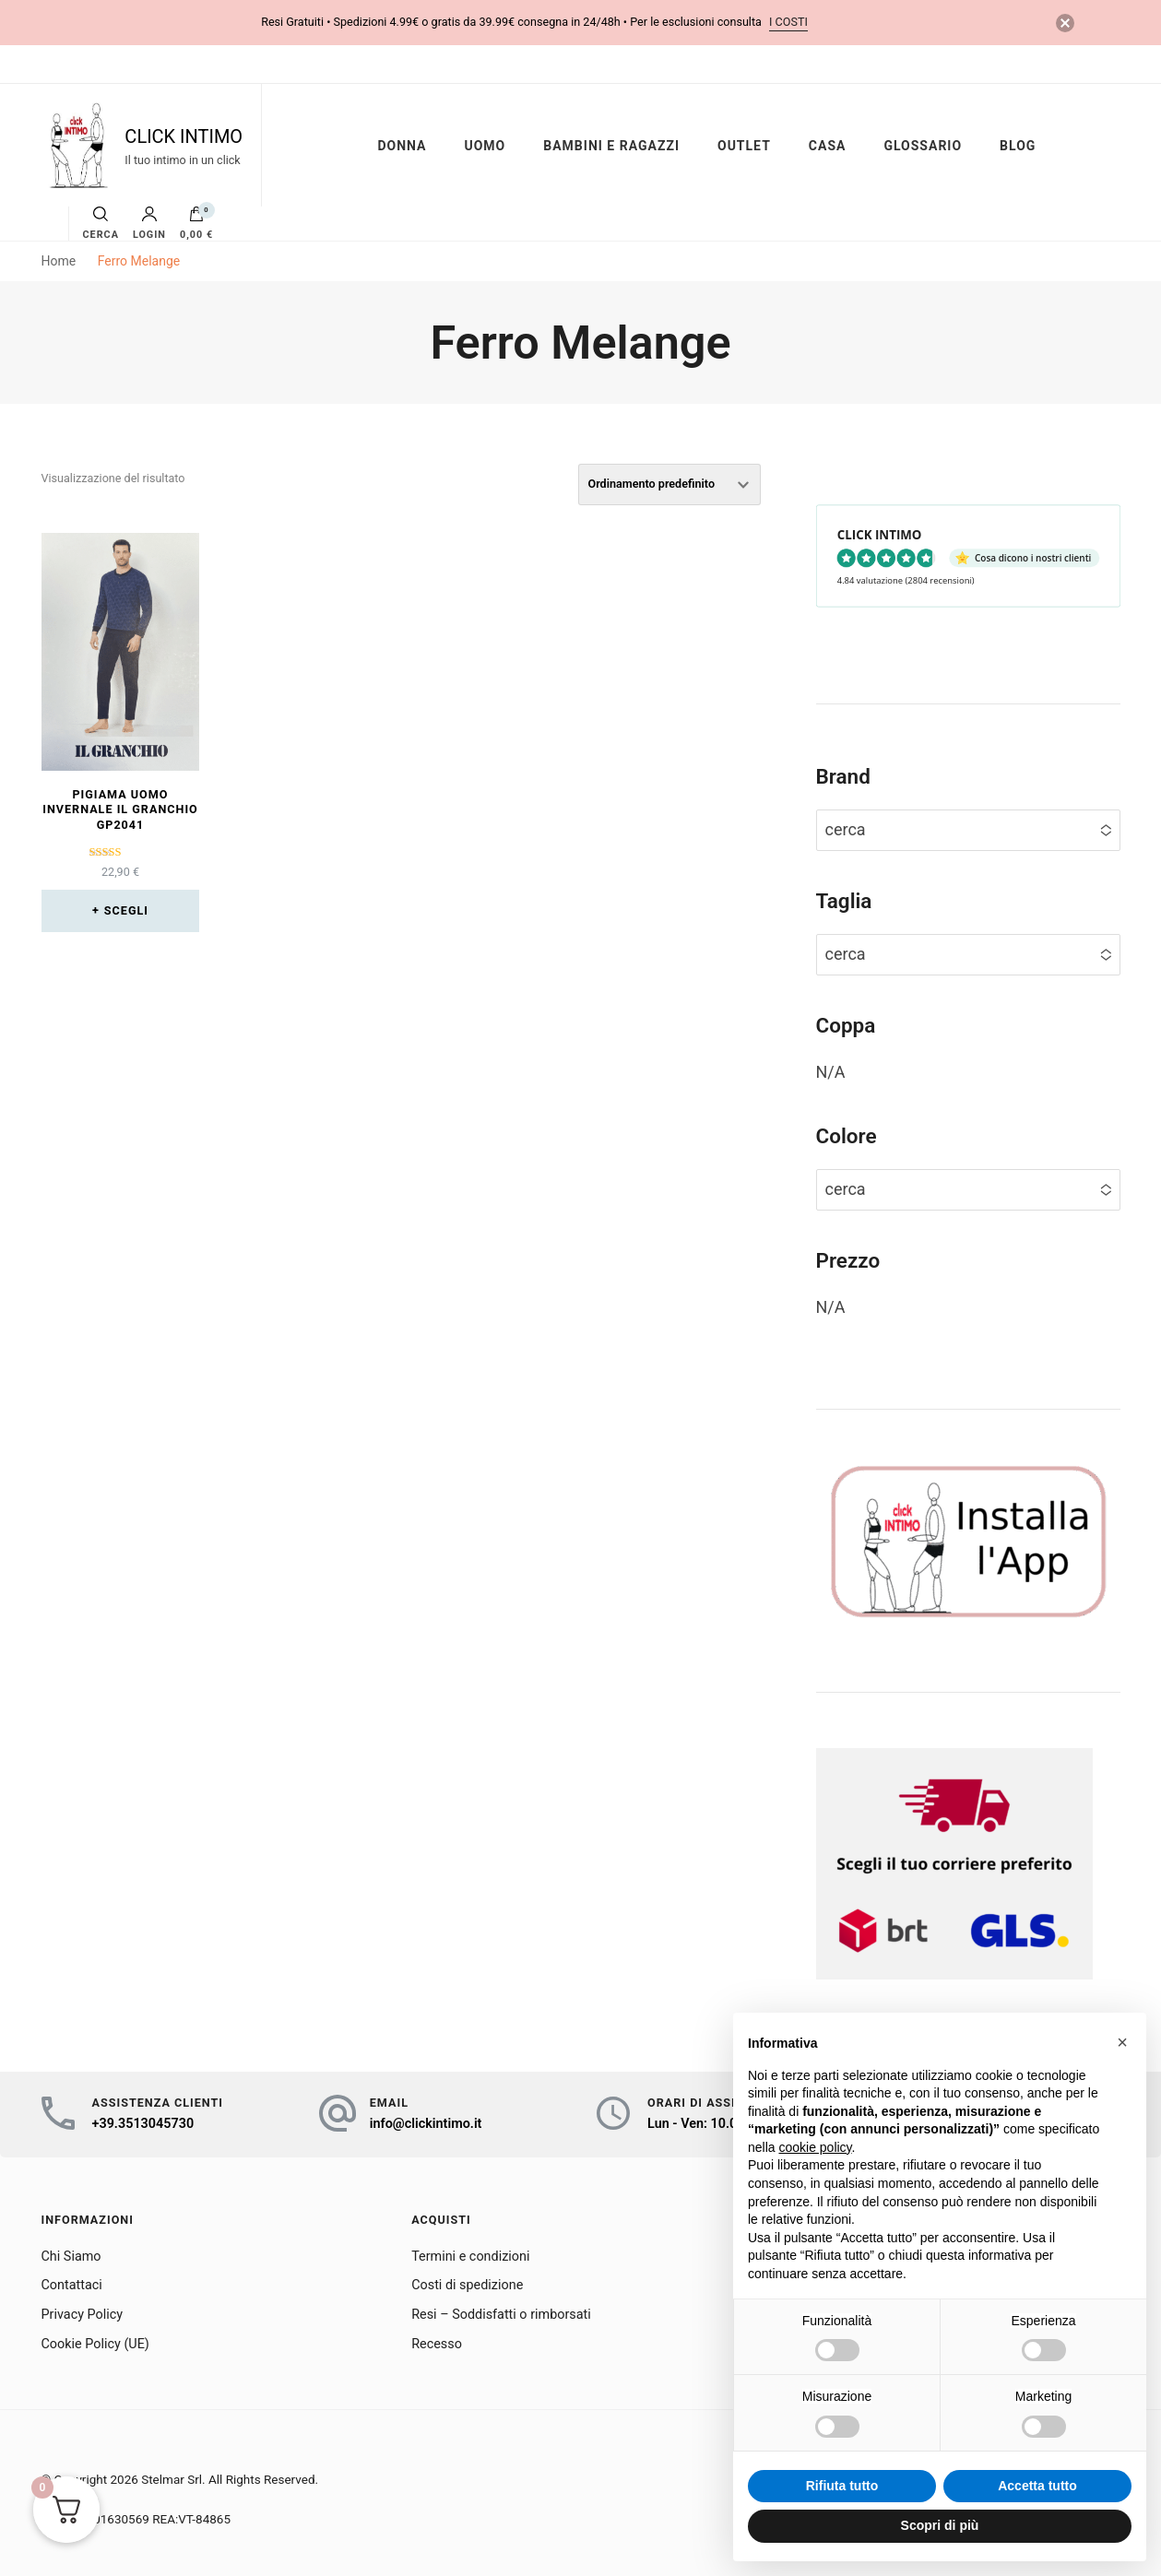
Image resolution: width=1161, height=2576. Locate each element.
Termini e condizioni (470, 2256)
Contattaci (71, 2285)
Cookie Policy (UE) (95, 2344)
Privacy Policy (82, 2314)
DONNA (401, 145)
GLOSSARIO (922, 145)
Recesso (436, 2344)
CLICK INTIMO (183, 136)
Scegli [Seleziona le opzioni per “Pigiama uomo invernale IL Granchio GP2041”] (126, 910)
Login (149, 224)
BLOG (1018, 145)
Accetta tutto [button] (1037, 2485)
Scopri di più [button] (940, 2525)
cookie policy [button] (814, 2147)
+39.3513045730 (143, 2124)
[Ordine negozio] (669, 484)
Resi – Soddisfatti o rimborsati (501, 2314)
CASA (828, 145)
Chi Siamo (71, 2256)
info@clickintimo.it (426, 2124)
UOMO (484, 145)
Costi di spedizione (467, 2285)
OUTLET (744, 145)
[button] (1122, 2042)
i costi (788, 22)
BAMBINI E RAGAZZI (611, 145)
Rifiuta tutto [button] (842, 2485)
